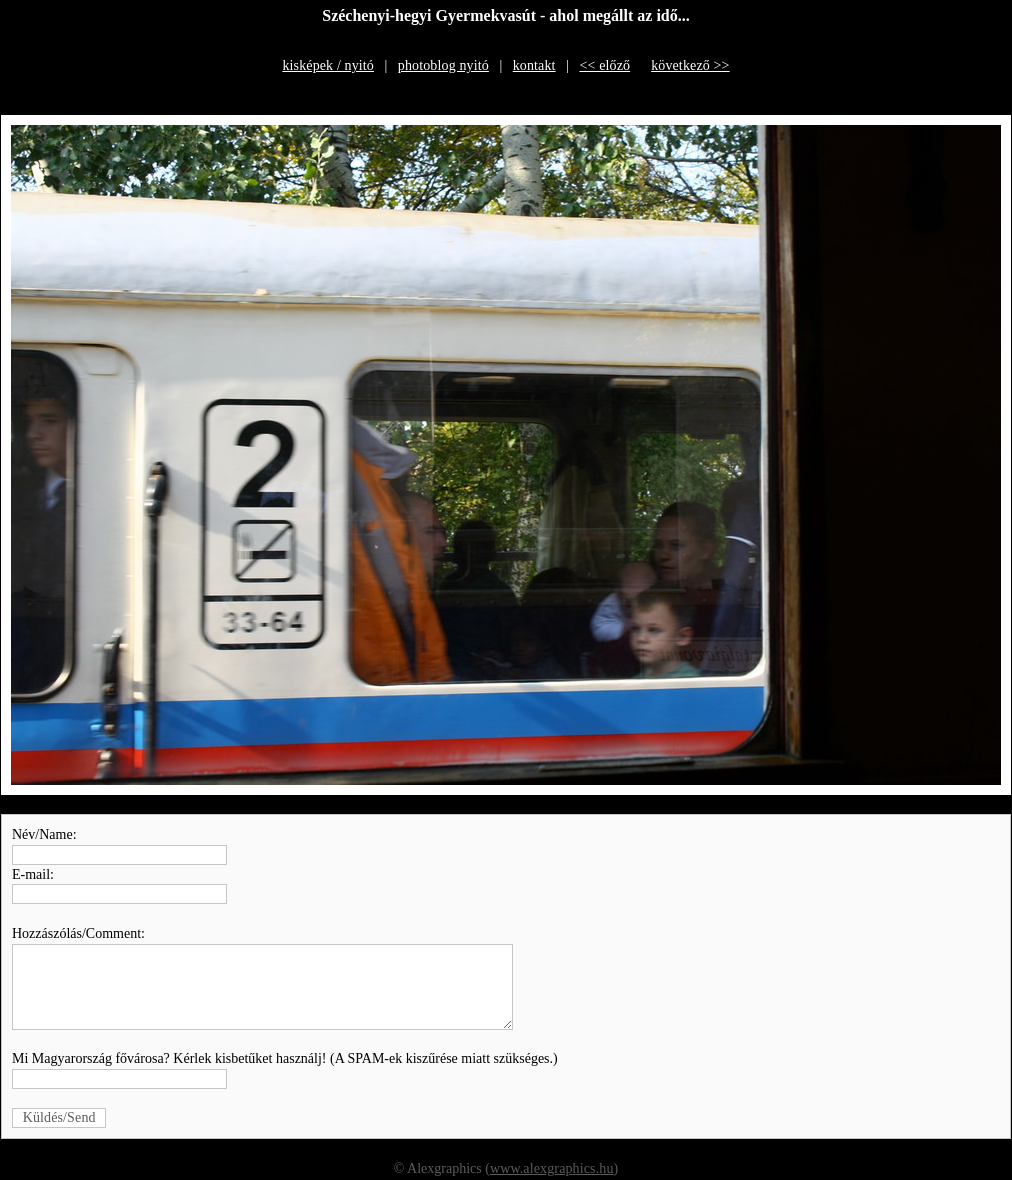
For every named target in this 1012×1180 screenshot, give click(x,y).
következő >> (690, 65)
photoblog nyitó (443, 65)
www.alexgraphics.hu (552, 1168)
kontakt (534, 65)
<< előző (604, 65)
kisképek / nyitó (328, 65)
